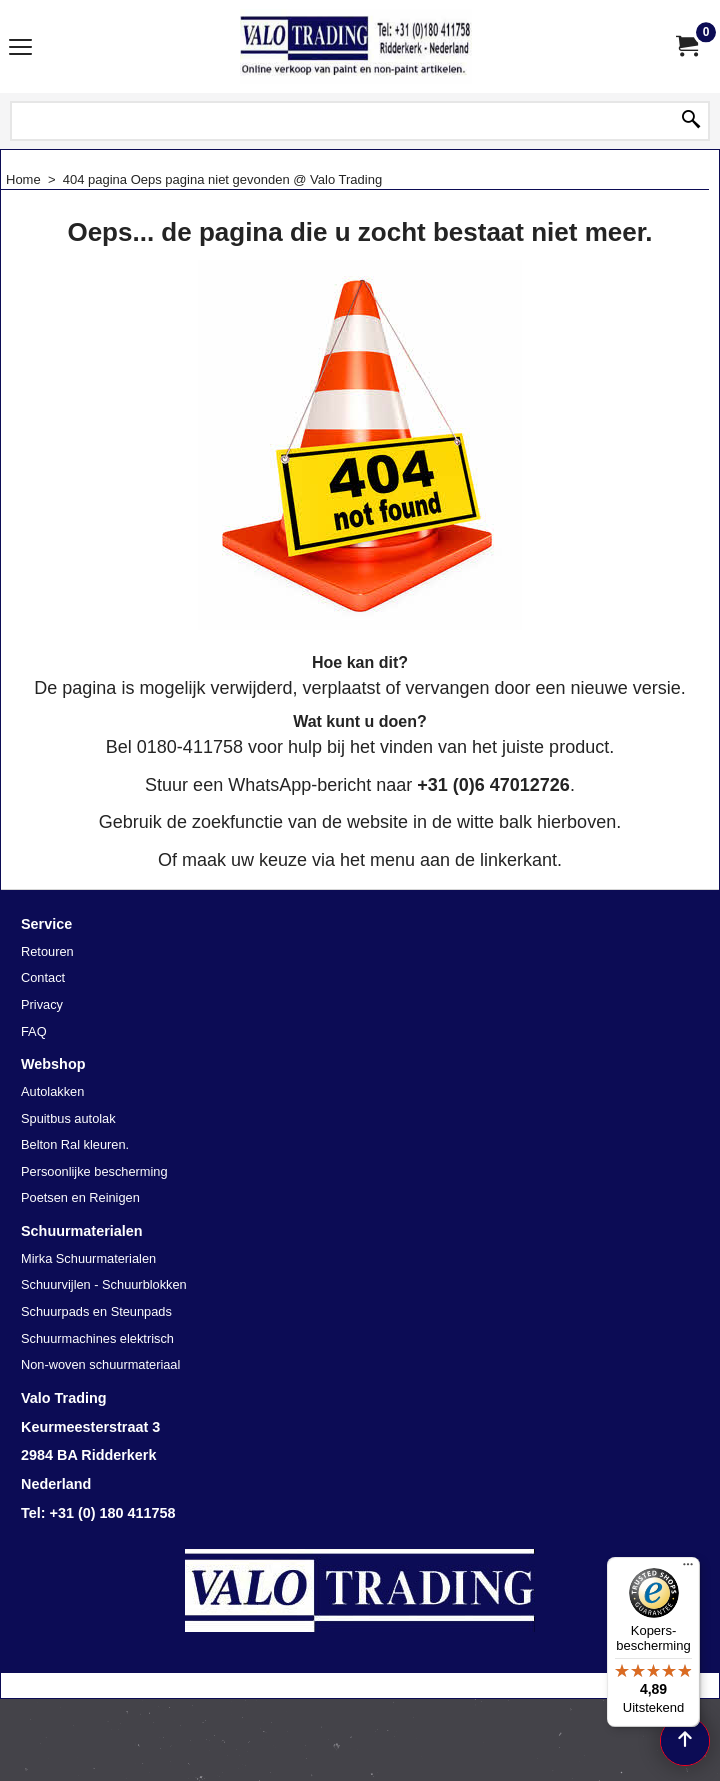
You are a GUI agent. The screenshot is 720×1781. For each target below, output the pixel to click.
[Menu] (688, 1569)
